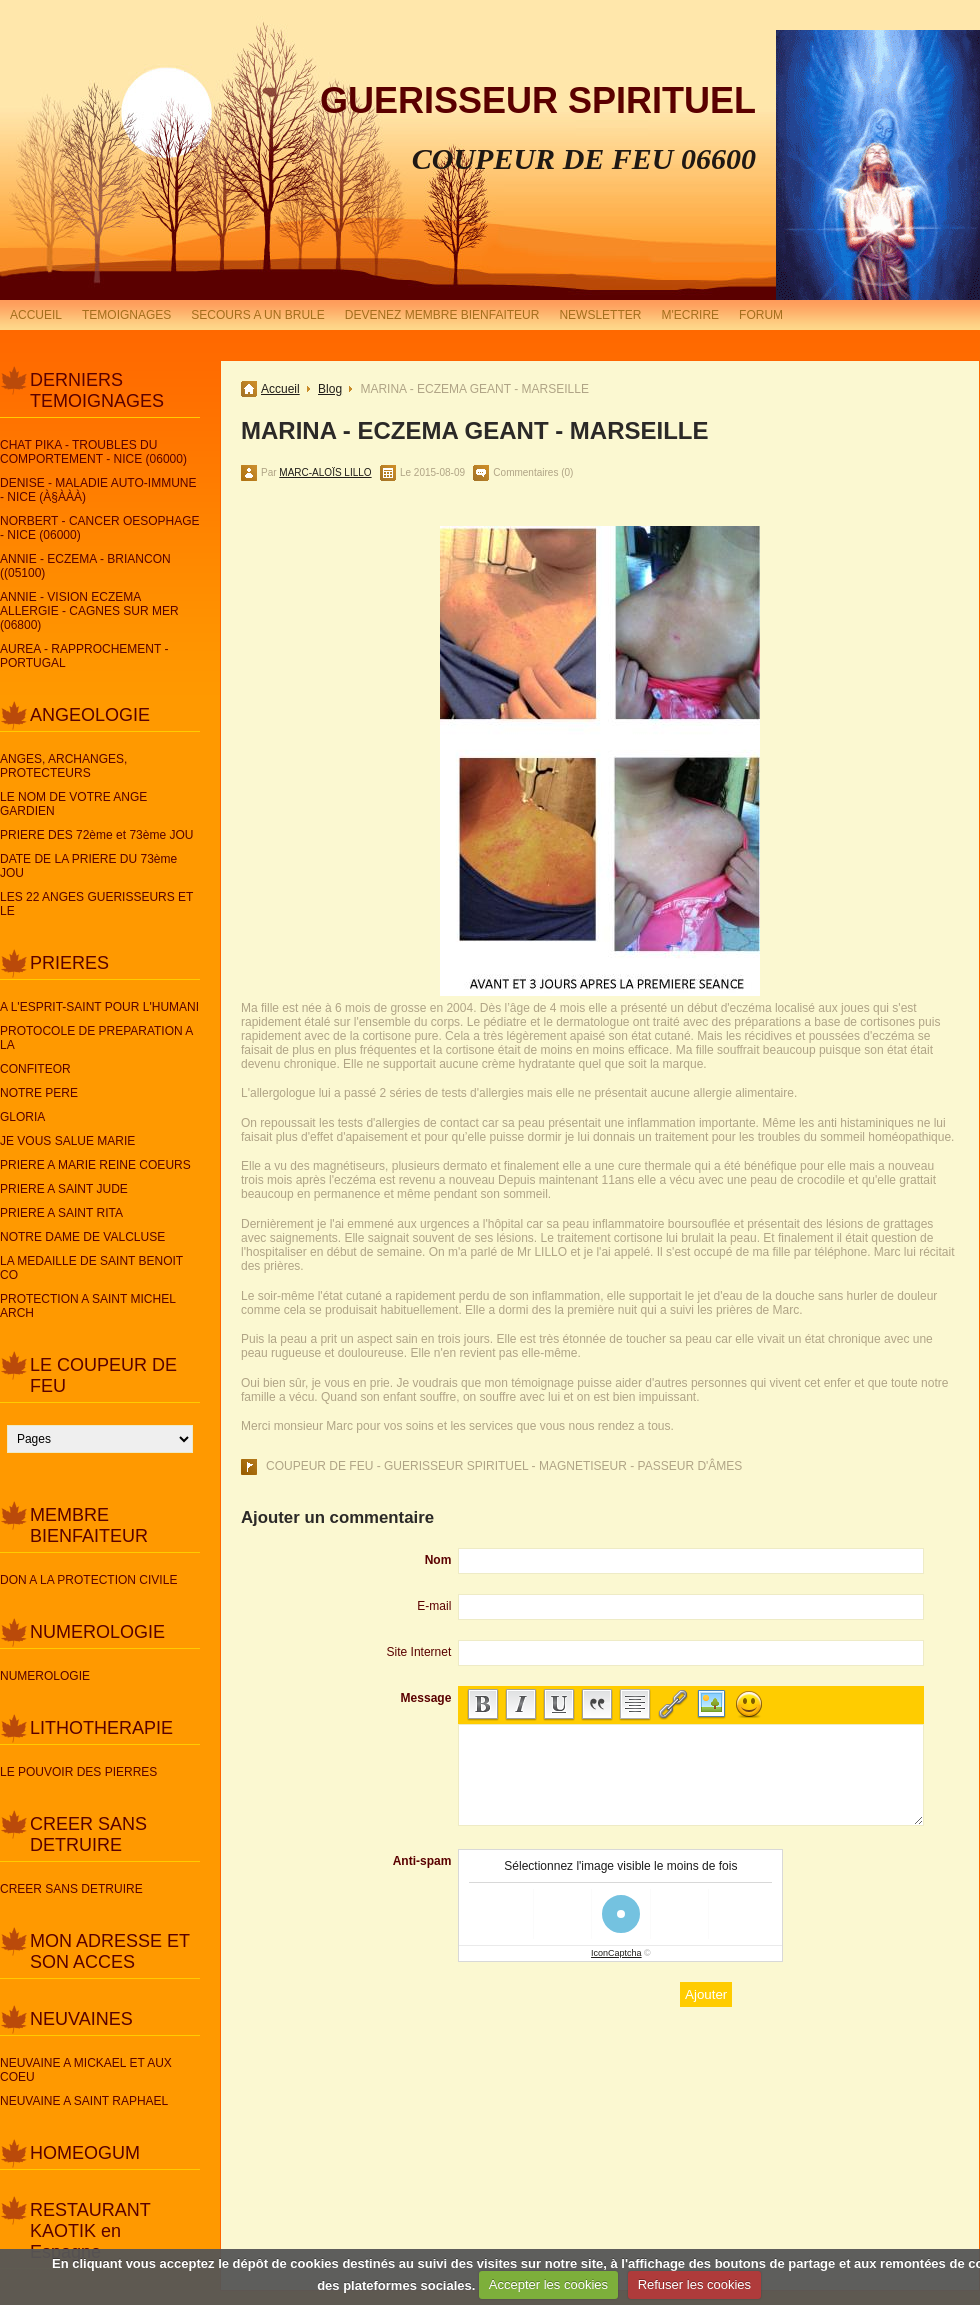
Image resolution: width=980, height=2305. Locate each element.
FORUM (761, 315)
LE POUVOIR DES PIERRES (78, 1772)
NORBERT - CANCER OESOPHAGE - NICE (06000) (100, 528)
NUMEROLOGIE (97, 1632)
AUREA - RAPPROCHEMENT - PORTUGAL (84, 656)
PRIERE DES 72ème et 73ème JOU (96, 835)
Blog (330, 389)
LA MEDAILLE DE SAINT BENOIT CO (91, 1268)
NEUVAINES (81, 2019)
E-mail (434, 1606)
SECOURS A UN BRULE (257, 315)
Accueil (280, 389)
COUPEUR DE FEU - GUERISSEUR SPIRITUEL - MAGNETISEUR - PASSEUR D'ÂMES (504, 1466)
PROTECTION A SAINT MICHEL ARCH (87, 1306)
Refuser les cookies (694, 2284)
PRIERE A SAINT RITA (61, 1213)
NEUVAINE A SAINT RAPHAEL (84, 2101)
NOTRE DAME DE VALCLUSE (82, 1237)
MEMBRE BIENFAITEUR (89, 1525)
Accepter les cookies (548, 2284)
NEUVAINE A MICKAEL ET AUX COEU (86, 2070)
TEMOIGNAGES (126, 315)
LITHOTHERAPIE (101, 1728)
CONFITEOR (35, 1069)
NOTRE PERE (39, 1093)
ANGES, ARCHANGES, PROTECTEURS (63, 766)
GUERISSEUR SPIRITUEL (538, 100)
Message (426, 1698)
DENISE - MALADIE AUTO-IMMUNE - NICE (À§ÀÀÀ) (98, 490)
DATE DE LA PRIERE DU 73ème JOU (88, 866)
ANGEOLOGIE (90, 715)
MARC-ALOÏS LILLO (325, 472)
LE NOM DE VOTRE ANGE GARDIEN (73, 804)
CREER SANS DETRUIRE (88, 1834)
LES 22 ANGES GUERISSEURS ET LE (96, 904)
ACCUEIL (36, 315)
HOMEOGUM (85, 2153)
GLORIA (22, 1117)
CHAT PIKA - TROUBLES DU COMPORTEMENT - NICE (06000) (93, 452)
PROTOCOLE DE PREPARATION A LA (96, 1038)
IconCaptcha (616, 1953)
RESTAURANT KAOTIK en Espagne (90, 2231)
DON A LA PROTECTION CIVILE (88, 1580)
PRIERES (69, 963)
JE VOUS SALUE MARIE (67, 1141)
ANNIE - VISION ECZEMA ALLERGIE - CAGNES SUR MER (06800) (89, 611)
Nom (438, 1560)
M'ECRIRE (690, 315)
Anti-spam (422, 1861)
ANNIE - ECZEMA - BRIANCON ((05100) (85, 566)
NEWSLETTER (600, 315)
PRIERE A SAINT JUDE (64, 1189)
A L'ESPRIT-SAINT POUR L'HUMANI (99, 1007)
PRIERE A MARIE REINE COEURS (95, 1165)
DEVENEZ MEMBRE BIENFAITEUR (442, 315)
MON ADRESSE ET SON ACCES (110, 1951)
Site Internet (419, 1652)
